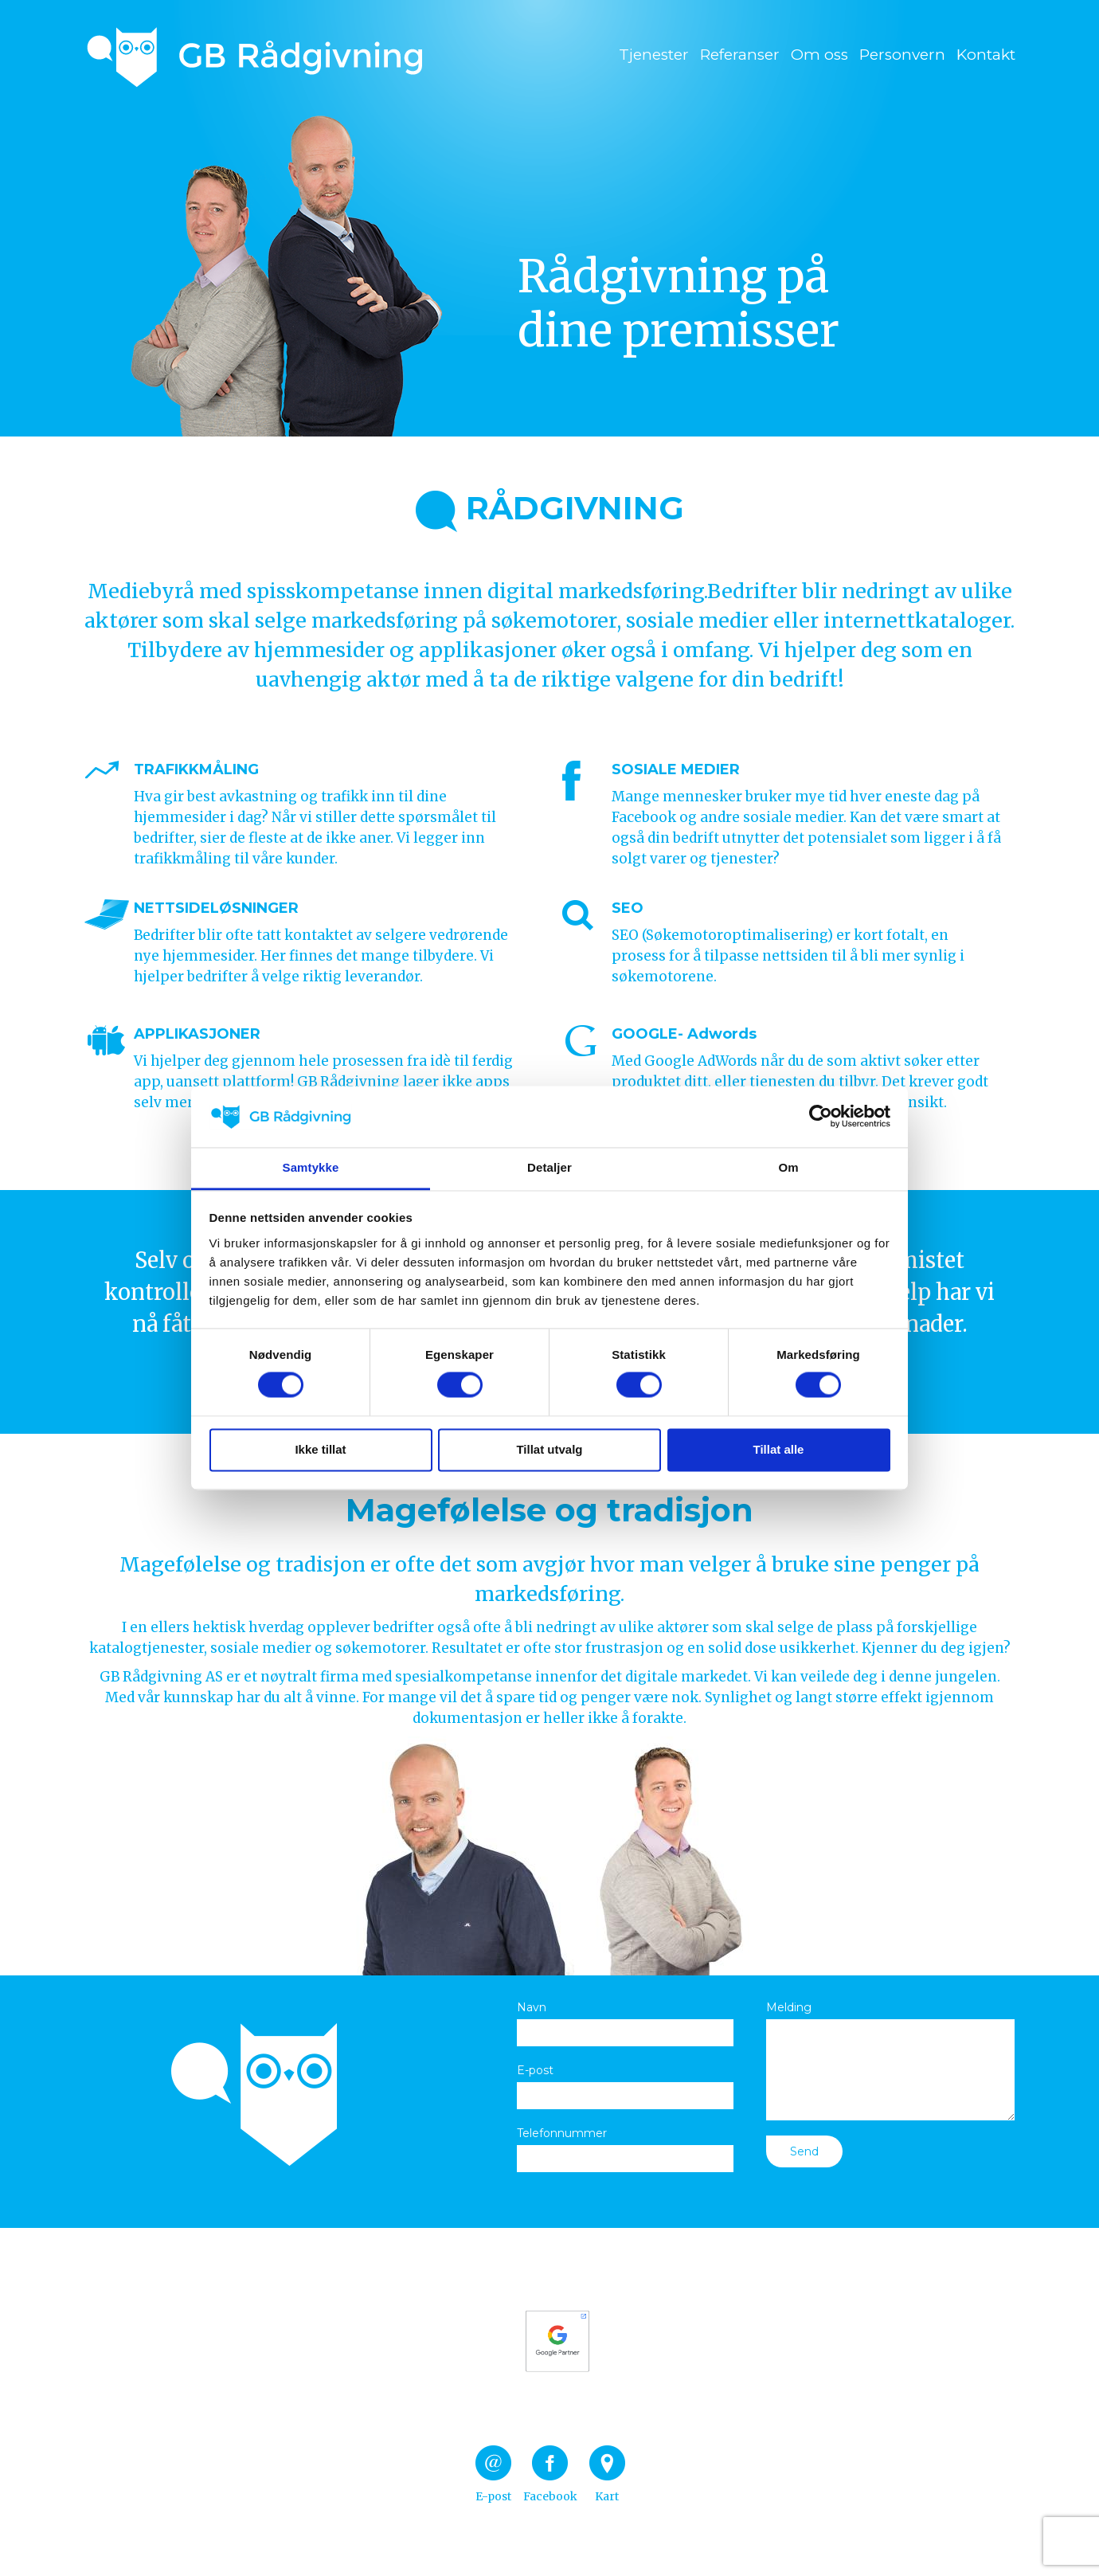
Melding (789, 2007)
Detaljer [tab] (549, 1167)
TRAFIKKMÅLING (196, 769)
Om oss (819, 54)
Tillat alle (778, 1449)
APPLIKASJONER (197, 1034)
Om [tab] (788, 1167)
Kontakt (985, 54)
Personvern (902, 54)
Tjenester (654, 54)
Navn (531, 2007)
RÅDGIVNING (550, 507)
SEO (627, 908)
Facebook (550, 2474)
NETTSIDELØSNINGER (216, 908)
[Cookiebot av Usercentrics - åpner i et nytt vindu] (820, 1117)
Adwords (722, 1034)
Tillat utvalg (549, 1449)
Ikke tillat (320, 1449)
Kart (607, 2474)
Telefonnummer (562, 2133)
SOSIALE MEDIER (676, 769)
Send (804, 2150)
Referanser (740, 54)
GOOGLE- (647, 1034)
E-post (535, 2070)
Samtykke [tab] (311, 1167)
